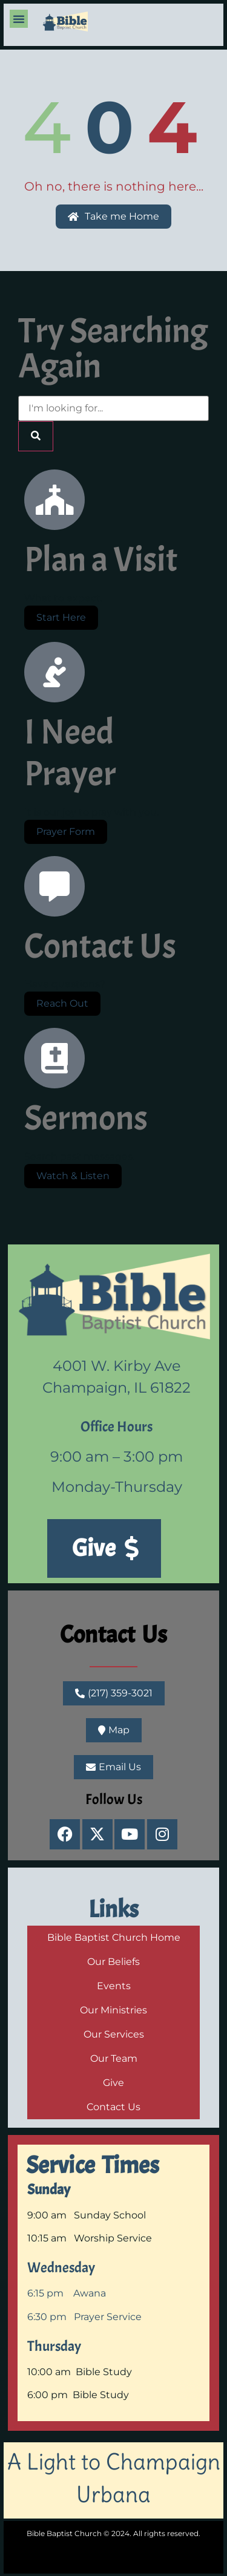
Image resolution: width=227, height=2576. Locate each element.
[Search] (35, 436)
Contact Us (114, 1635)
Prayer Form (65, 831)
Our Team (113, 2058)
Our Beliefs (113, 1961)
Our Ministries (113, 2010)
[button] (19, 19)
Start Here (61, 617)
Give (113, 2082)
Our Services (114, 2034)
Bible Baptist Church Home (113, 1937)
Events (114, 1986)
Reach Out (62, 1003)
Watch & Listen (73, 1176)
